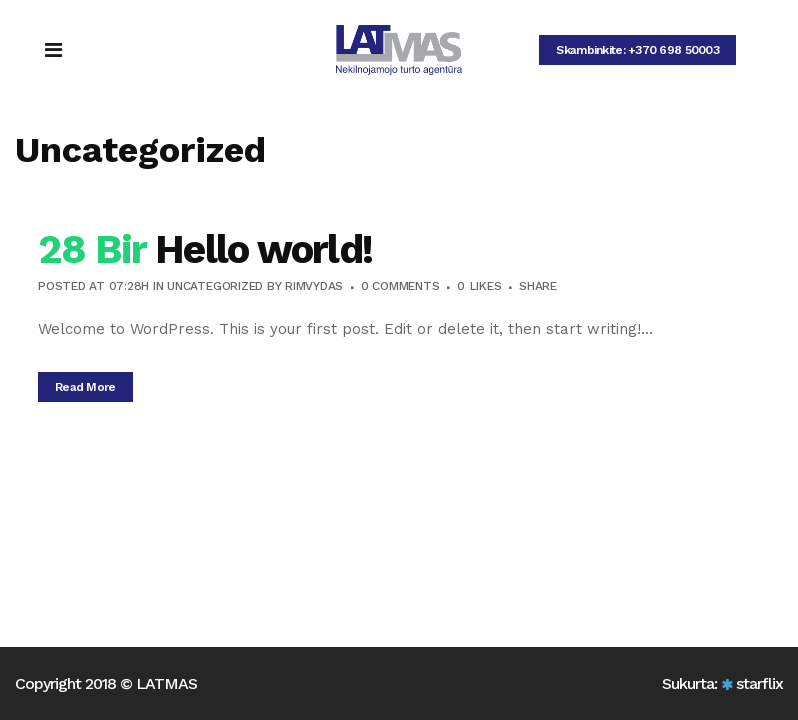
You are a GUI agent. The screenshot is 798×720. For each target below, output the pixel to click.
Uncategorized (215, 286)
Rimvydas (314, 286)
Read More (85, 387)
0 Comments (400, 286)
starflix (759, 683)
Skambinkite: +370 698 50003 (637, 50)
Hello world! (264, 249)
